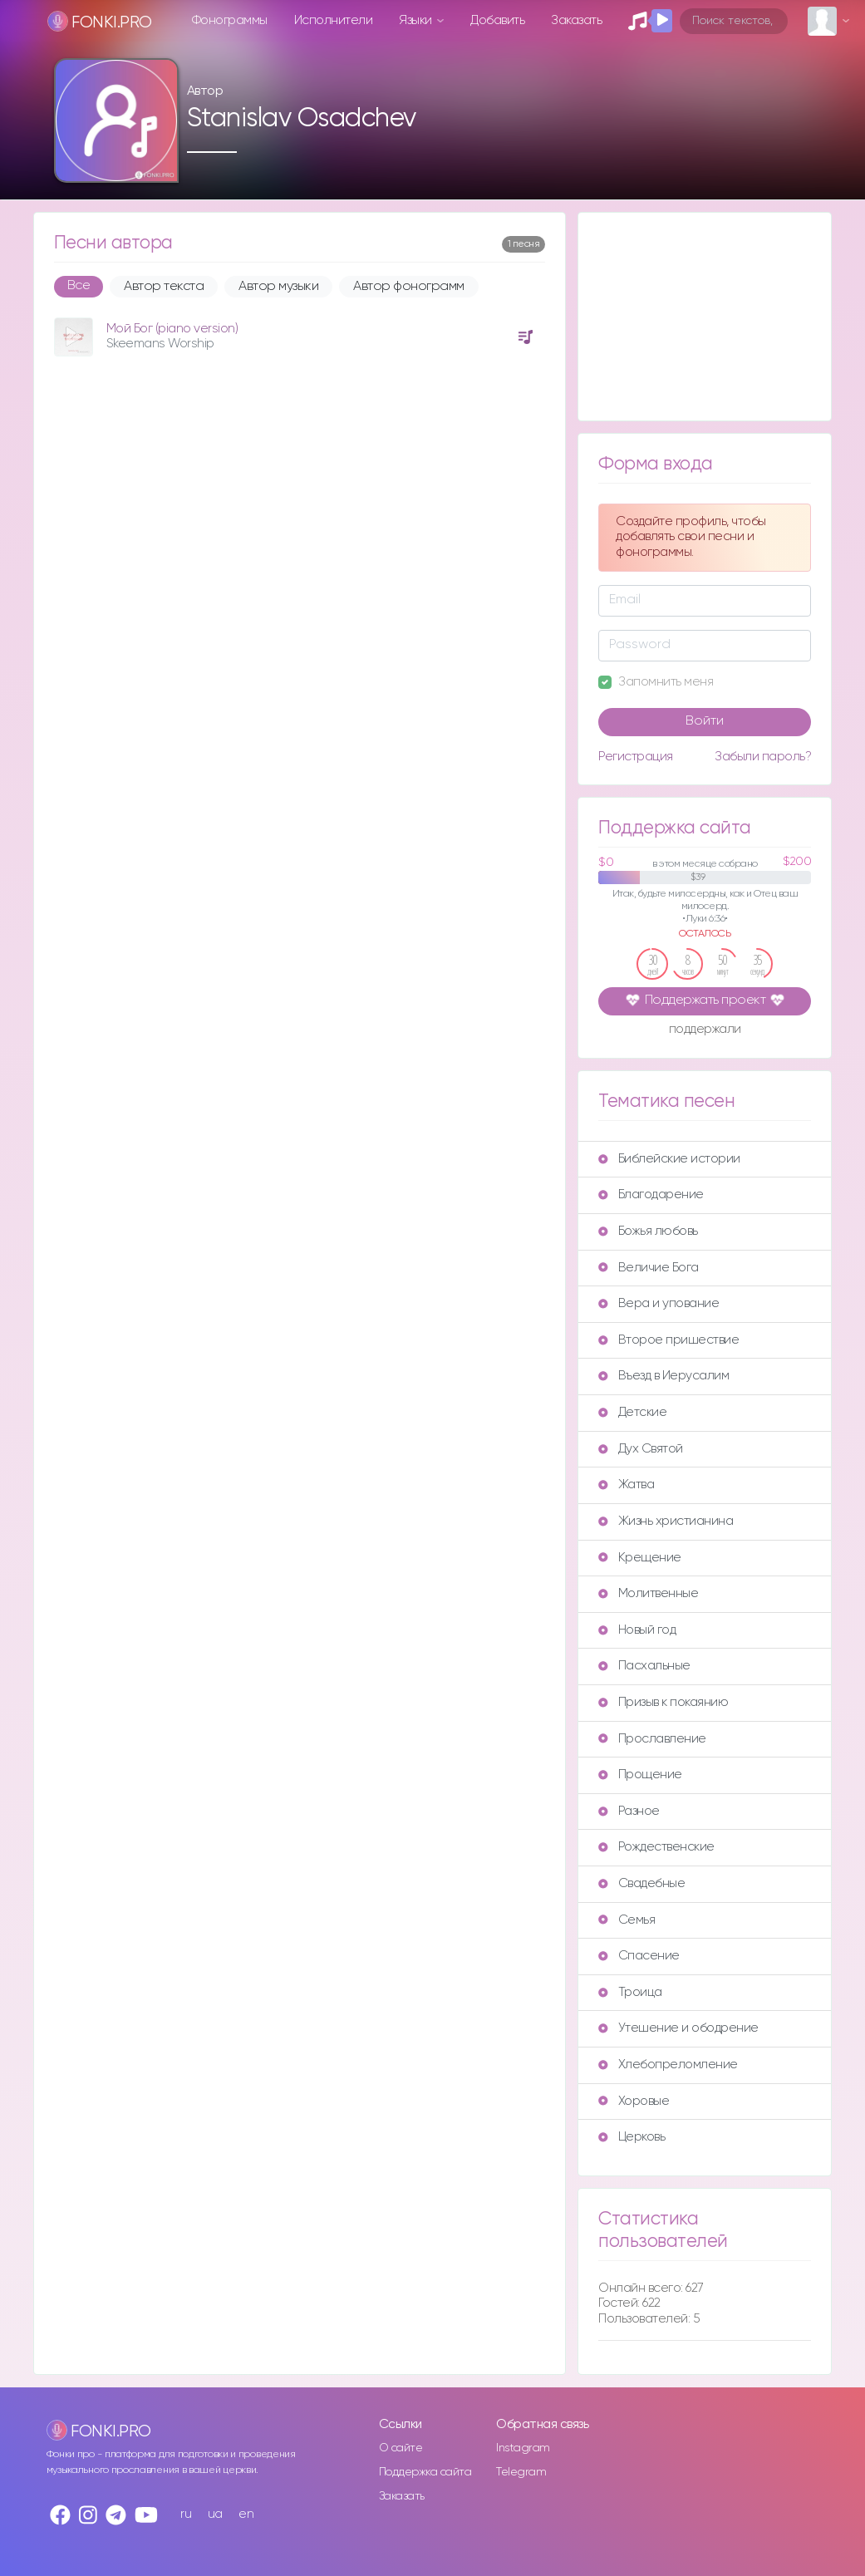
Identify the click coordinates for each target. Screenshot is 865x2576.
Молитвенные (648, 1593)
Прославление (651, 1739)
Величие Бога (648, 1267)
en (245, 2514)
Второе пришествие (668, 1340)
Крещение (639, 1557)
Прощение (639, 1774)
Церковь (631, 2137)
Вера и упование (658, 1303)
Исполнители (333, 20)
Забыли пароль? (763, 756)
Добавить (497, 20)
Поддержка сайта (425, 2472)
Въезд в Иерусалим (663, 1375)
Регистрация (635, 756)
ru (185, 2514)
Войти (705, 721)
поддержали (705, 1030)
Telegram (521, 2472)
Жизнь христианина (665, 1521)
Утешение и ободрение (678, 2028)
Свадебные (641, 1883)
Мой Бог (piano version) (172, 328)
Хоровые (633, 2101)
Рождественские (656, 1847)
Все (79, 286)
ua (215, 2514)
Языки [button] (417, 20)
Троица (629, 1992)
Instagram (523, 2448)
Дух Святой (640, 1449)
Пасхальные (644, 1665)
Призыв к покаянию (663, 1702)
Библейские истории (669, 1159)
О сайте (401, 2448)
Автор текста (164, 286)
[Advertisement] (704, 316)
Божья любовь (647, 1231)
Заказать (576, 20)
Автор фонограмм (408, 286)
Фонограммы (230, 20)
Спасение (638, 1955)
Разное (628, 1811)
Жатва (626, 1484)
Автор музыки (278, 286)
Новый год (637, 1630)
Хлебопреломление (667, 2064)
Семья (626, 1920)
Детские (632, 1412)
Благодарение (650, 1194)
